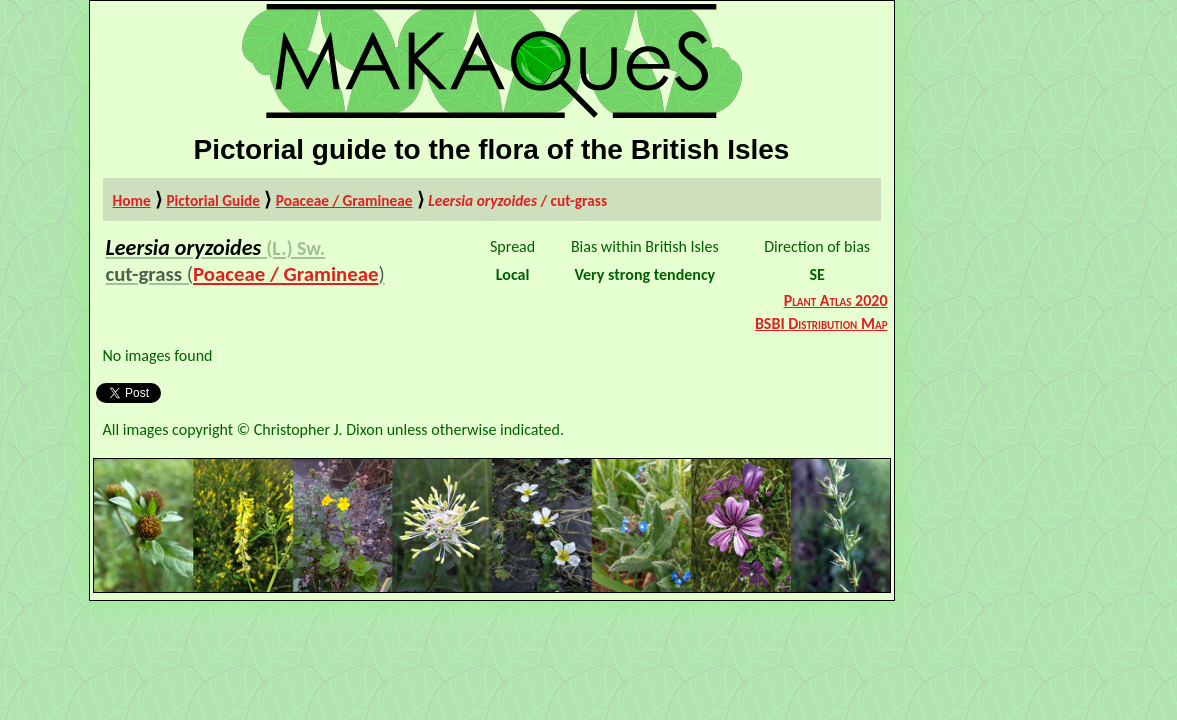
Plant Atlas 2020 (836, 300)
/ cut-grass (517, 200)
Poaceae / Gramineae (344, 200)
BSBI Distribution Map (821, 323)
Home (132, 200)
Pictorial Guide (213, 200)
